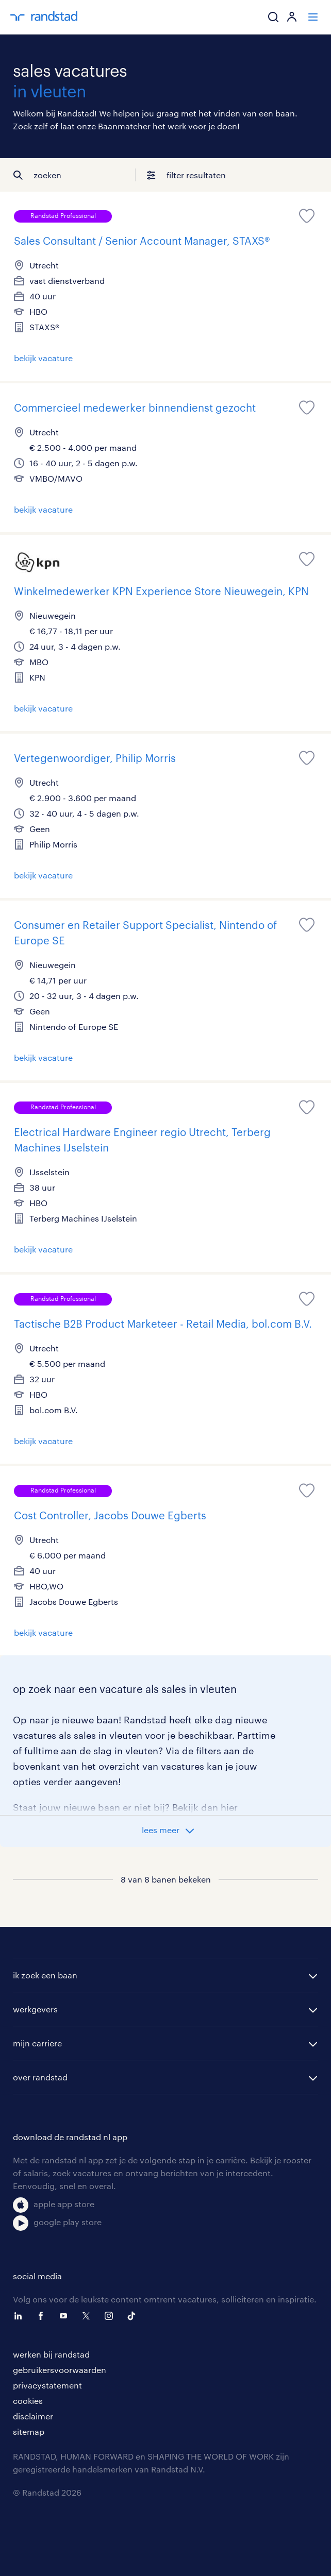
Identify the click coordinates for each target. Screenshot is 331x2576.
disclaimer (33, 2416)
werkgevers (35, 2009)
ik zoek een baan (45, 1975)
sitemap (28, 2431)
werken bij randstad (51, 2354)
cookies (28, 2400)
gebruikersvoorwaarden (59, 2370)
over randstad (40, 2077)
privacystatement (47, 2385)
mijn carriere (37, 2043)
